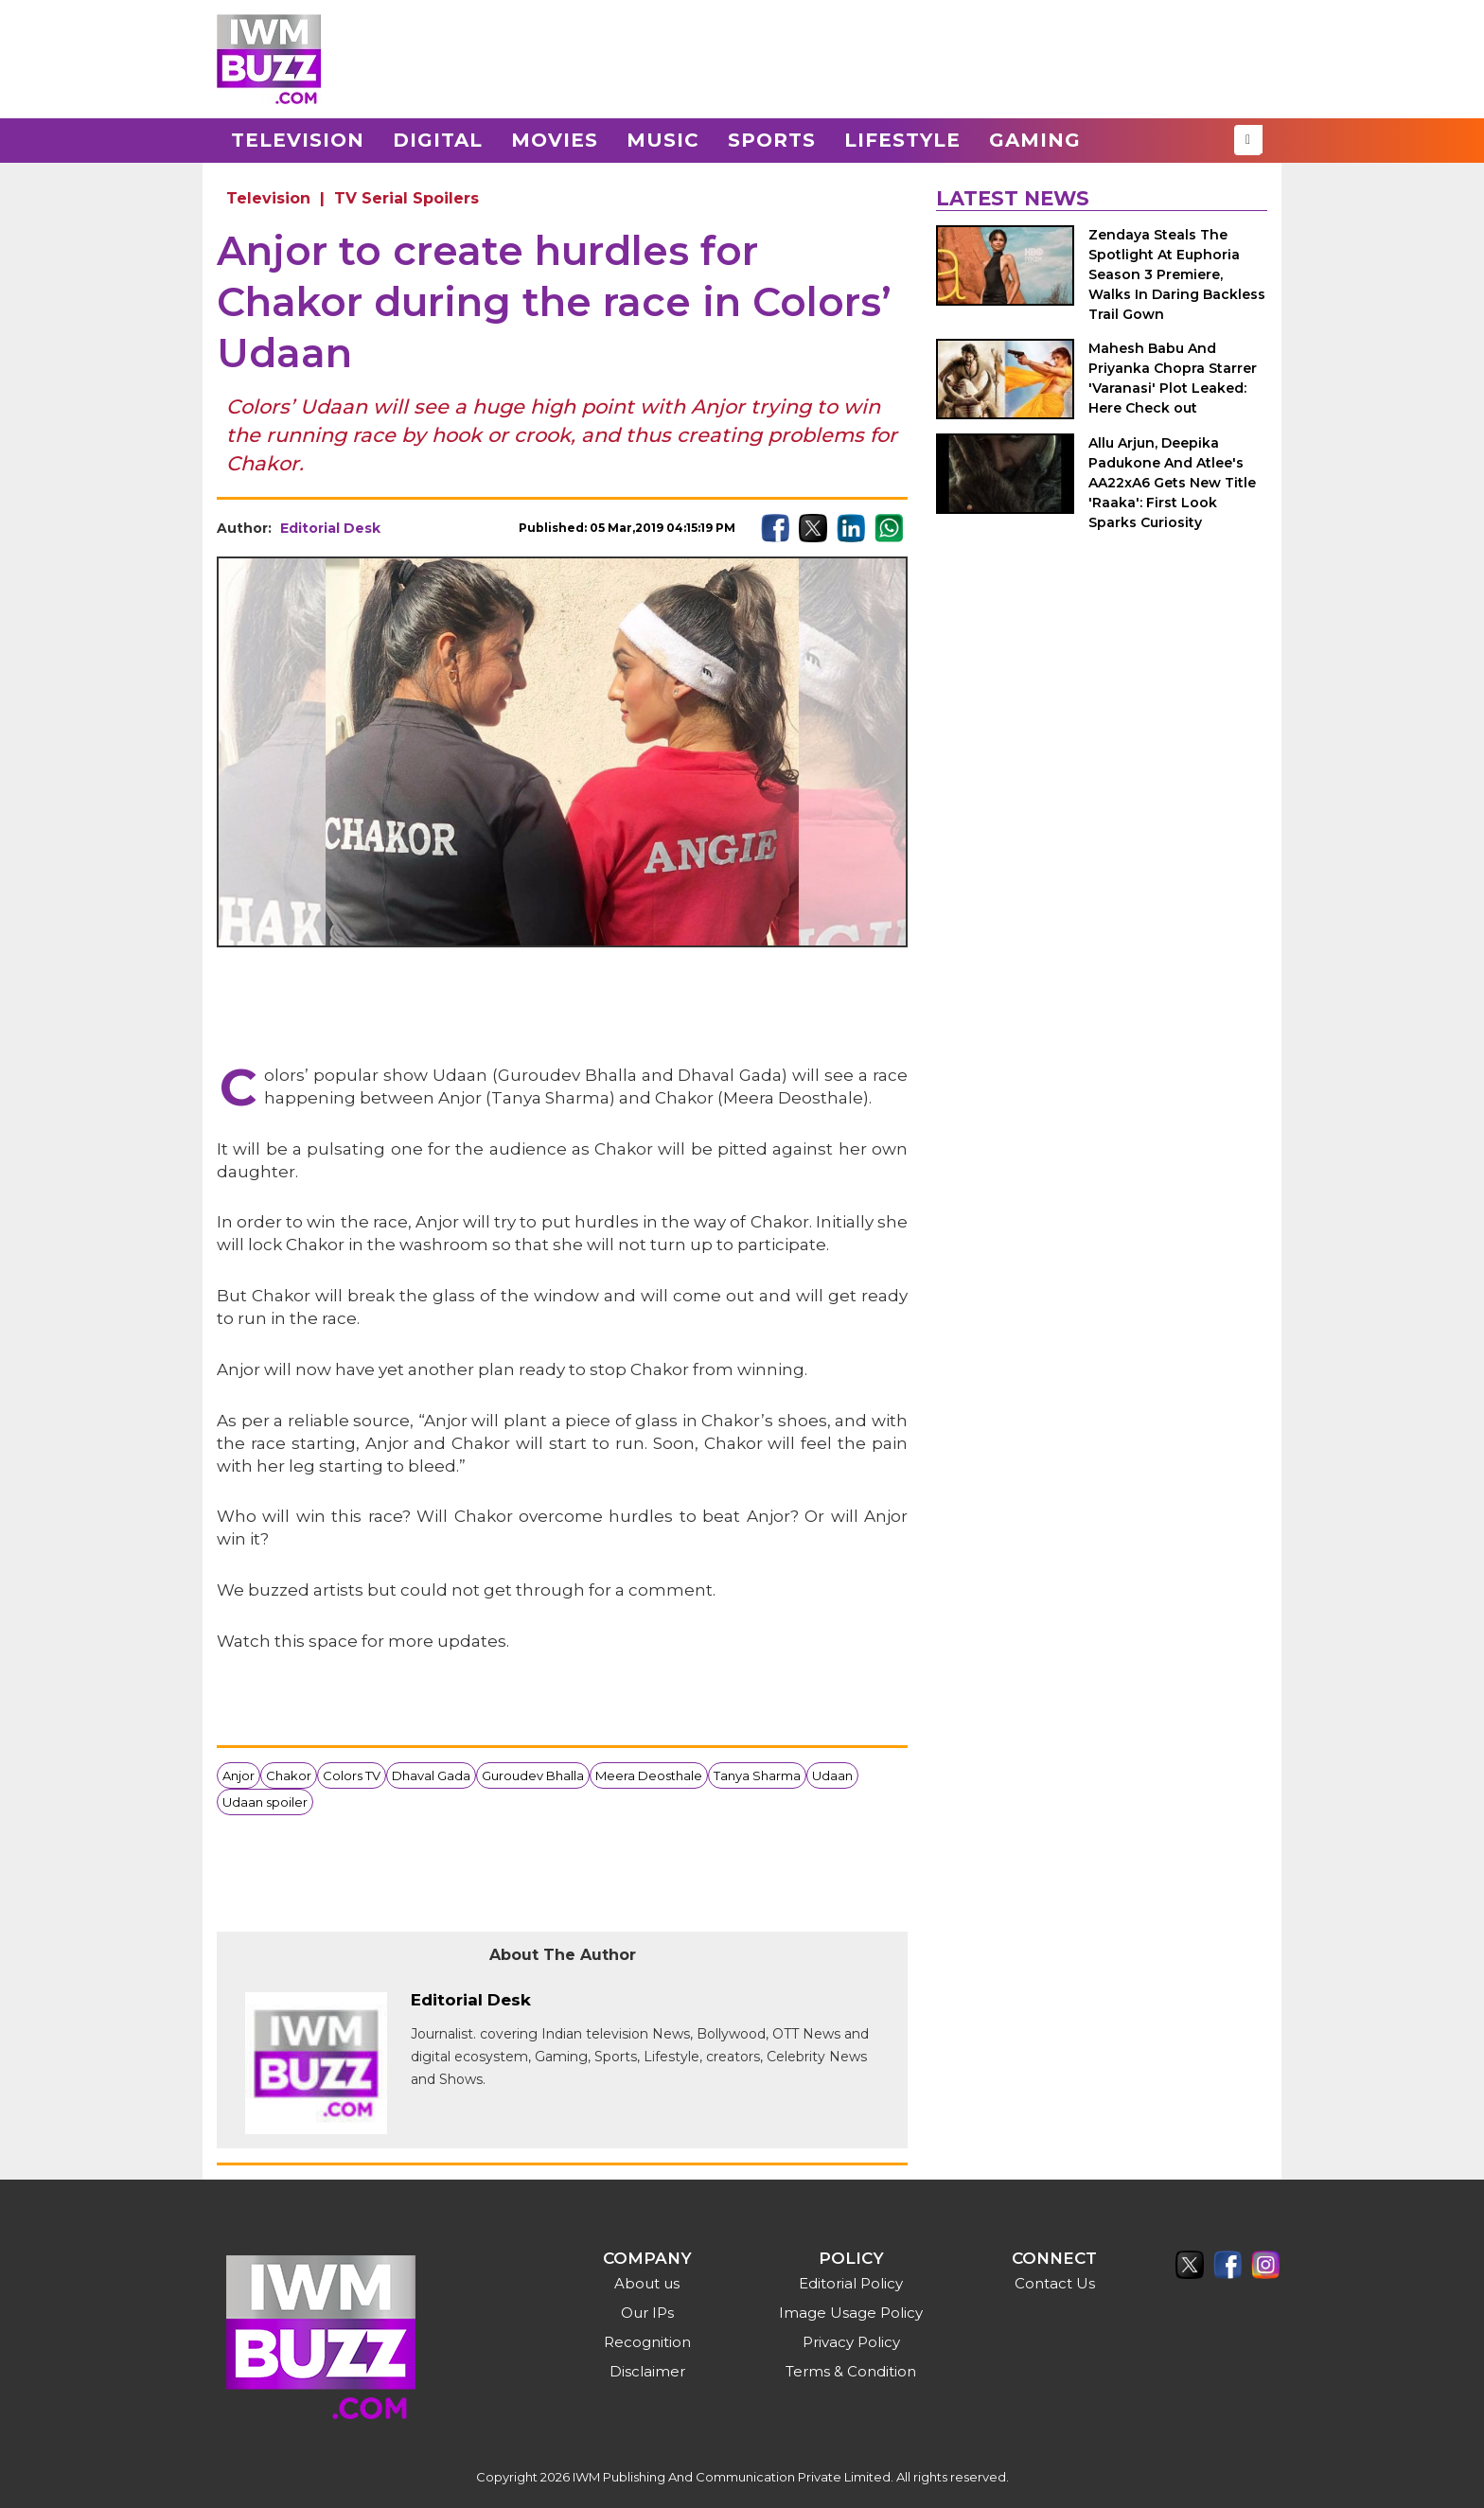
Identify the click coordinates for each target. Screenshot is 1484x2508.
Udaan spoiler (265, 1802)
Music (663, 140)
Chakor (288, 1775)
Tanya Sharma (757, 1775)
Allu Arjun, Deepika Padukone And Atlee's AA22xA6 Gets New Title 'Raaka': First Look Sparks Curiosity (1172, 482)
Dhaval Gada (431, 1775)
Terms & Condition (851, 2371)
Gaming (1035, 140)
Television (297, 140)
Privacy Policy (851, 2342)
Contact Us (1055, 2283)
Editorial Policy (851, 2283)
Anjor (238, 1775)
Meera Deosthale (648, 1775)
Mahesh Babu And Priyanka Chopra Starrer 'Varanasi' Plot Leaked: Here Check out (1172, 378)
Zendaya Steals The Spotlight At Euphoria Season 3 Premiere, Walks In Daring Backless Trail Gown (1176, 274)
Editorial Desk (330, 528)
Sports (772, 140)
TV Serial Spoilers (406, 198)
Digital (438, 140)
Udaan (832, 1775)
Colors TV (351, 1775)
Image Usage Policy (851, 2313)
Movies (554, 140)
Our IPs (647, 2313)
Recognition (647, 2342)
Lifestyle (902, 140)
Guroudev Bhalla (533, 1775)
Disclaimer (647, 2371)
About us (647, 2283)
